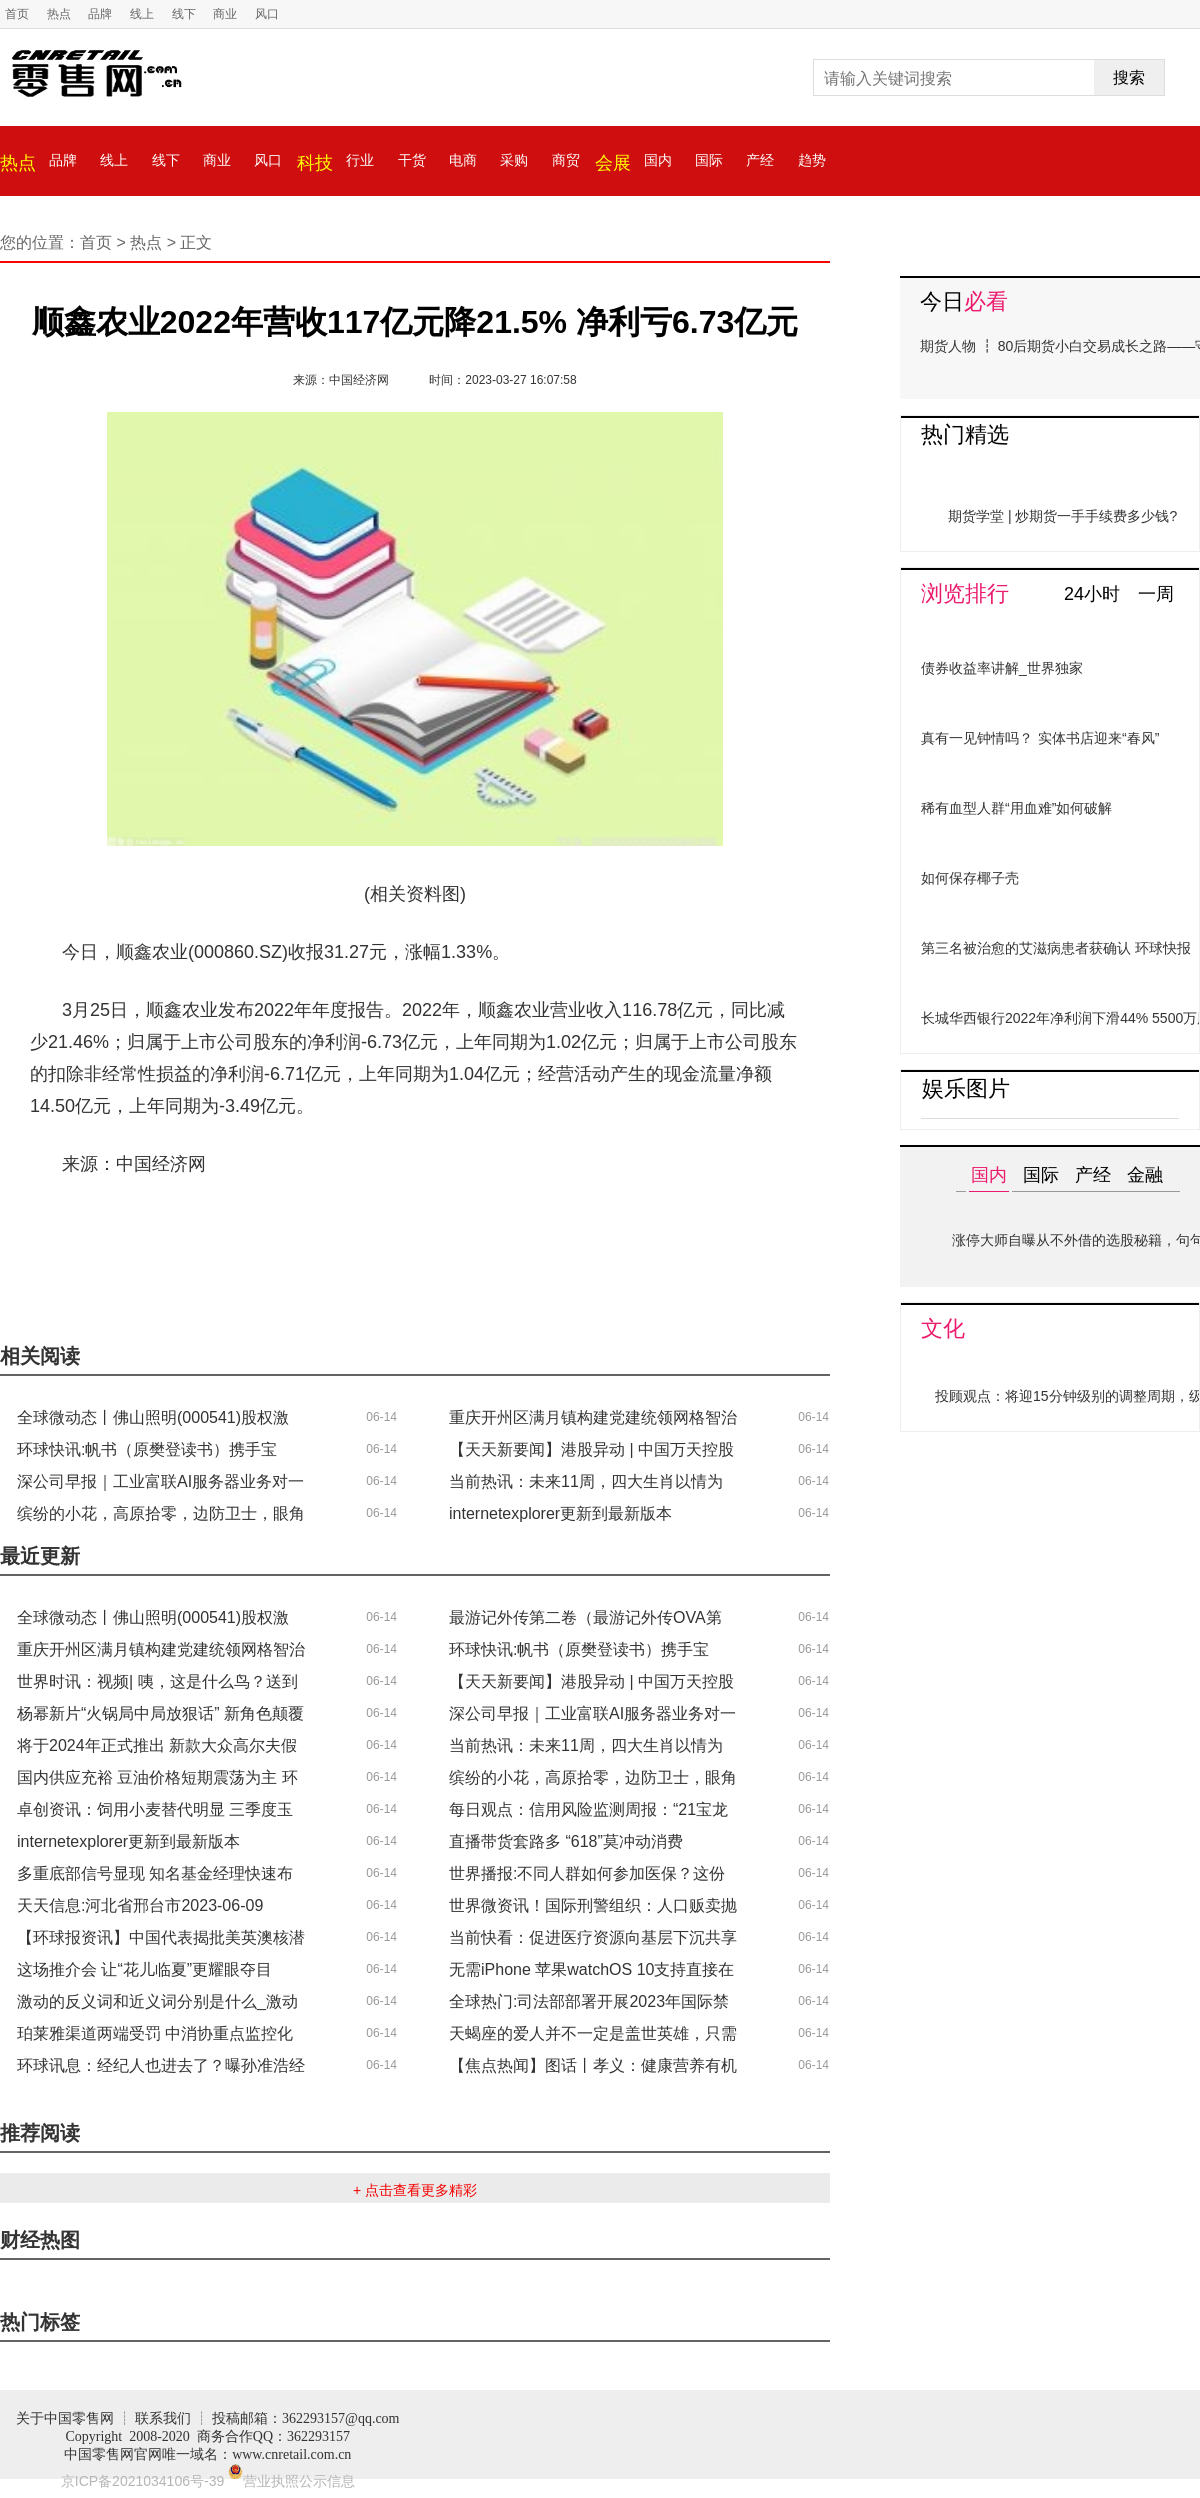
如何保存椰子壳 (970, 878)
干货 (412, 160)
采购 (514, 160)
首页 (17, 14)
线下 (184, 14)
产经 (760, 160)
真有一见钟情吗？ (977, 738)
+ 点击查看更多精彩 (415, 2190)
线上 (142, 14)
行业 (360, 160)
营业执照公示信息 (291, 2481)
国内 (658, 160)
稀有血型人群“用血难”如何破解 (1016, 808)
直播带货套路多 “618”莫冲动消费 (566, 1841)
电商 (463, 160)
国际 (709, 160)
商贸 (566, 160)
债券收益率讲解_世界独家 (1002, 668)
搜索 (1129, 77)
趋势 (812, 160)
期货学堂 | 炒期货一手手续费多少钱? (1062, 516)
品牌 (100, 14)
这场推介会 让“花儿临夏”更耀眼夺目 (144, 1969)
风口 (267, 14)
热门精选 (965, 434)
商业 (225, 14)
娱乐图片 (966, 1088)
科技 (315, 163)
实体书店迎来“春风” (1098, 738)
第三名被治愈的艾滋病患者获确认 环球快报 (1056, 948)
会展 (613, 163)
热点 (59, 14)
